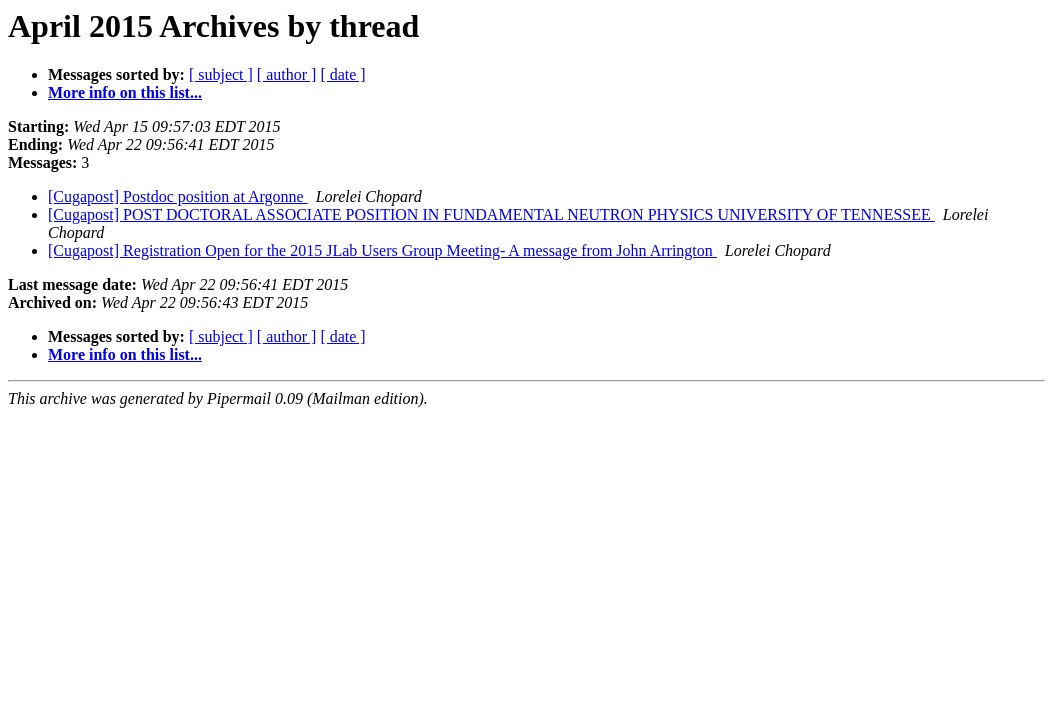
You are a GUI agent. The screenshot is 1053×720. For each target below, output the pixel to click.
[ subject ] (221, 74)
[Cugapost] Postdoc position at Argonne (178, 196)
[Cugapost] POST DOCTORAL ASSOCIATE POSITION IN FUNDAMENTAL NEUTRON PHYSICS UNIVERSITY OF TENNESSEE (491, 214)
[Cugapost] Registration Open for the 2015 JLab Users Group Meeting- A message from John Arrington (382, 250)
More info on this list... (125, 92)
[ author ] (287, 74)
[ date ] (342, 74)
